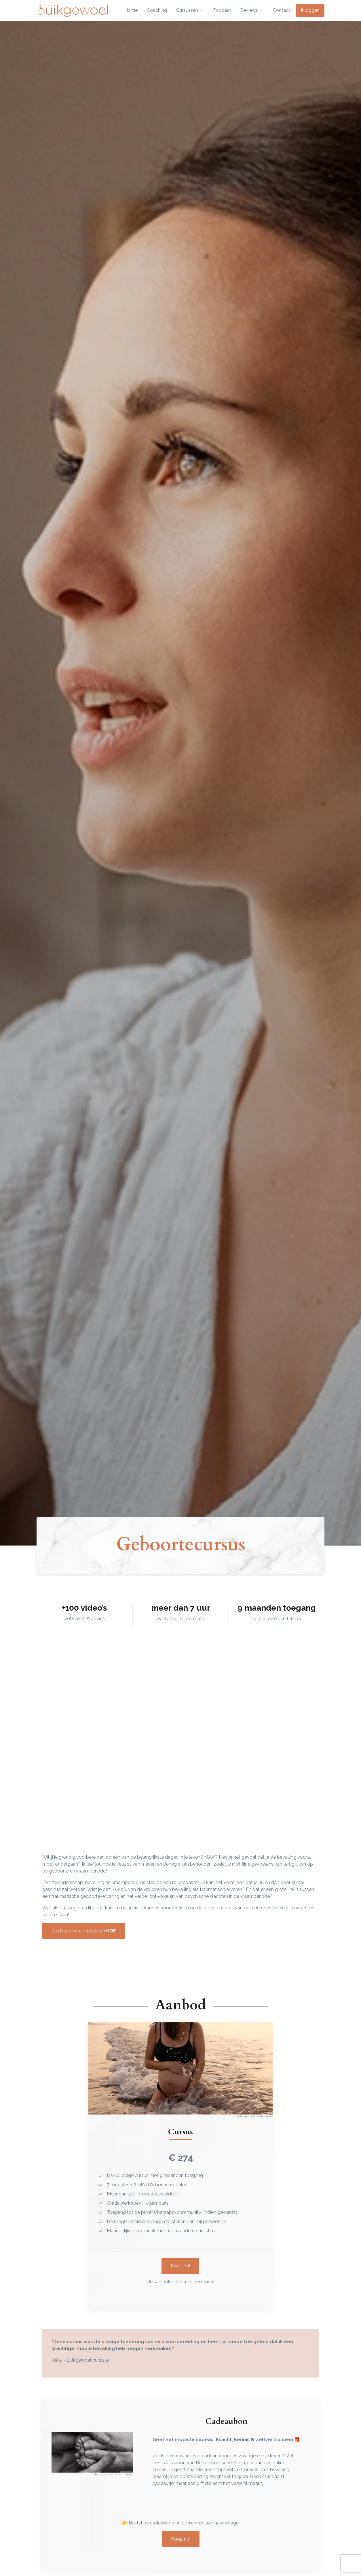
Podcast (222, 10)
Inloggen (310, 10)
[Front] (72, 10)
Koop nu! (180, 2265)
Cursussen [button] (187, 10)
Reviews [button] (249, 10)
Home (131, 10)
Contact (281, 10)
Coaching (157, 10)
